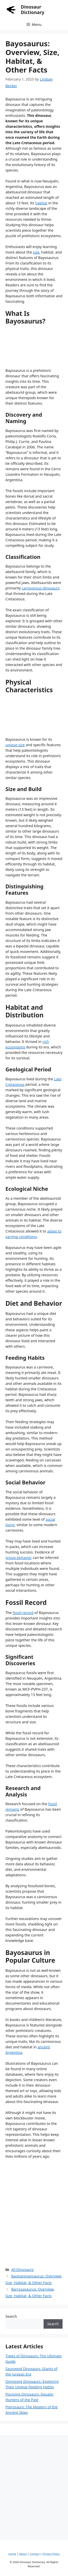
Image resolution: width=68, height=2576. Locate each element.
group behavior (18, 1557)
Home (12, 2554)
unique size (15, 744)
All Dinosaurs (22, 2269)
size (36, 252)
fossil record (23, 1612)
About (23, 2554)
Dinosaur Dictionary (32, 9)
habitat (41, 202)
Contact (35, 2554)
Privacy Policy (51, 2554)
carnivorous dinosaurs (41, 588)
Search (11, 2316)
